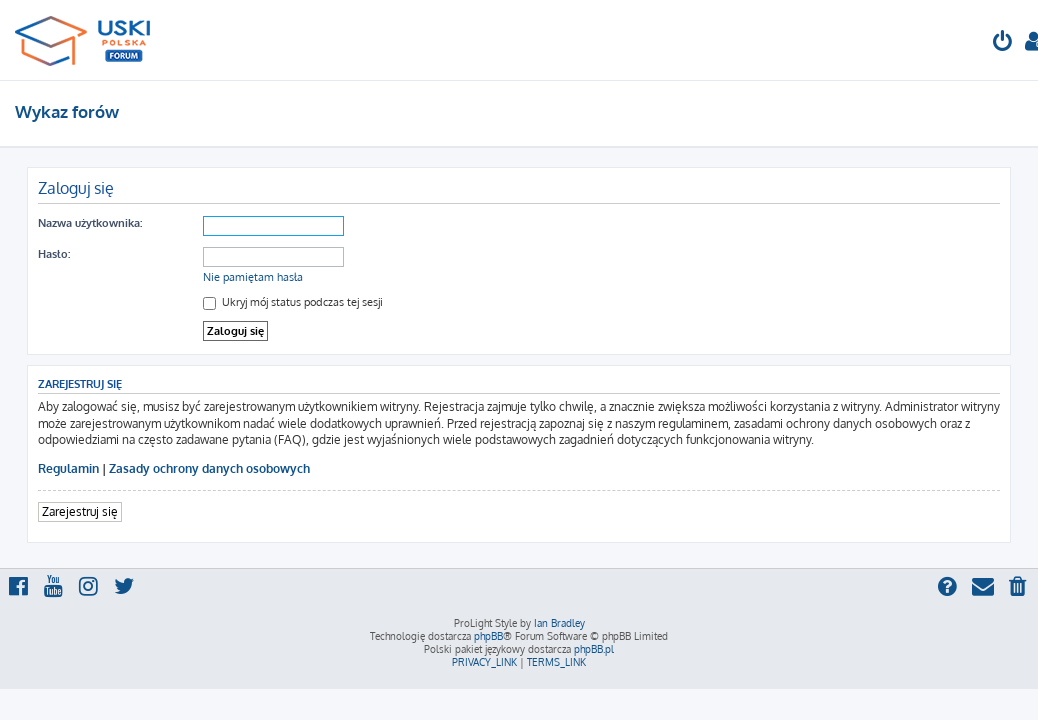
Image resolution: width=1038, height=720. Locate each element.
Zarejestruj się (80, 511)
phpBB (488, 636)
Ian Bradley (559, 623)
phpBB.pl (594, 649)
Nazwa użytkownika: (90, 223)
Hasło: (54, 254)
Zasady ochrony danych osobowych (209, 468)
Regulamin (68, 468)
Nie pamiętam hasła (253, 277)
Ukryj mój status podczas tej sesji (293, 302)
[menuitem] (1003, 43)
